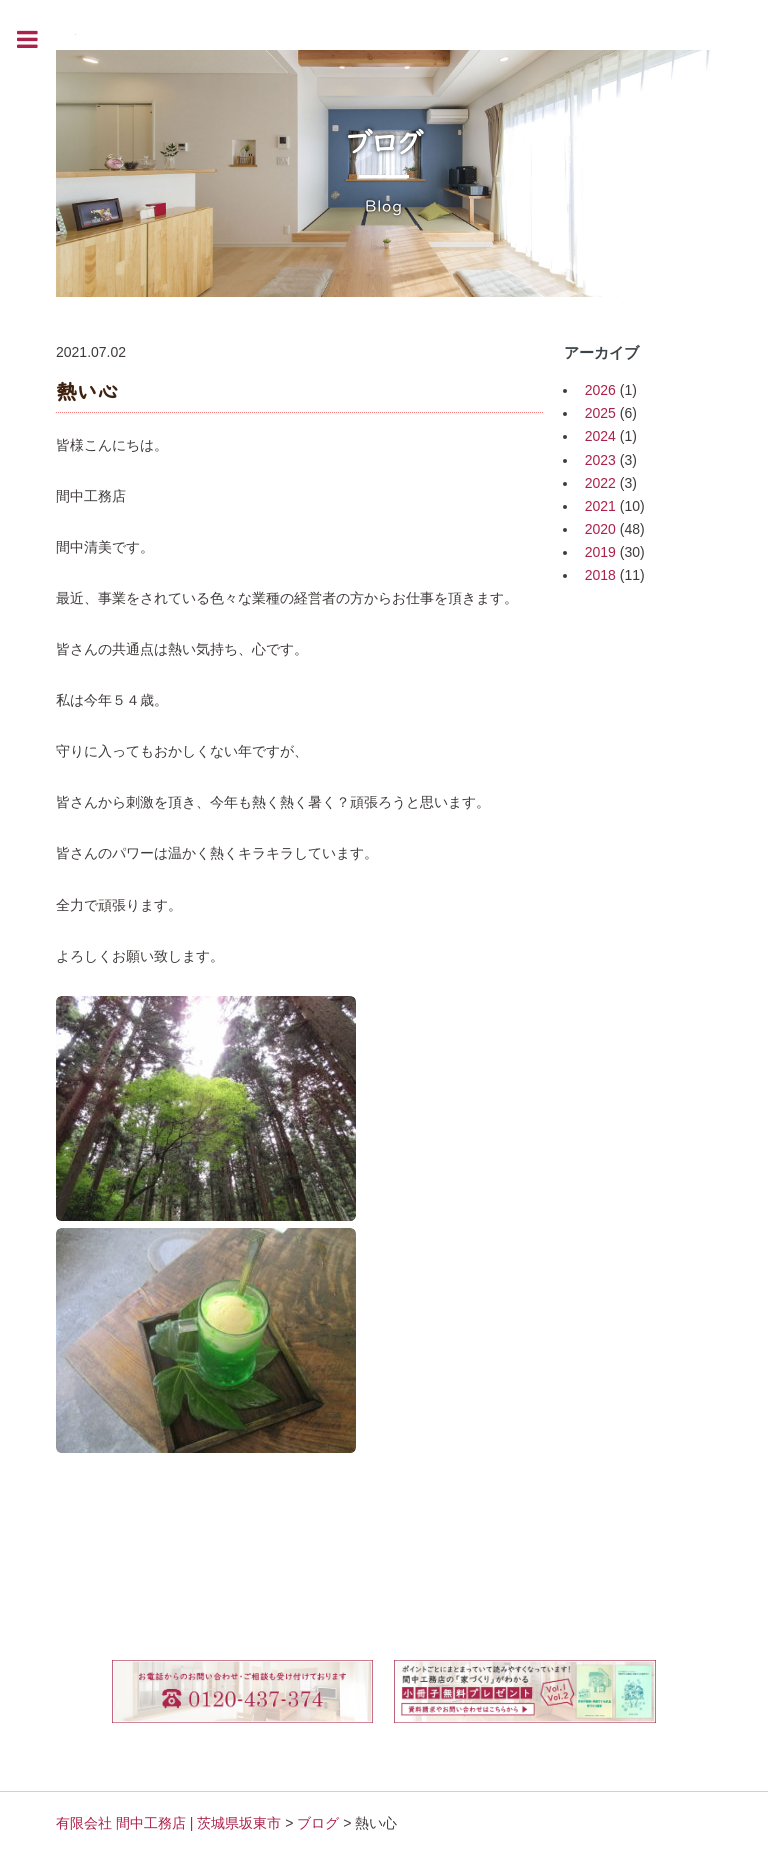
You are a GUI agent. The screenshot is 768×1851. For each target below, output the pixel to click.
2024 (600, 436)
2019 (600, 552)
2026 (600, 390)
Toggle (38, 39)
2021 (600, 506)
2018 (600, 575)
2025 (600, 413)
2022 (600, 483)
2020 (600, 529)
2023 (600, 460)
